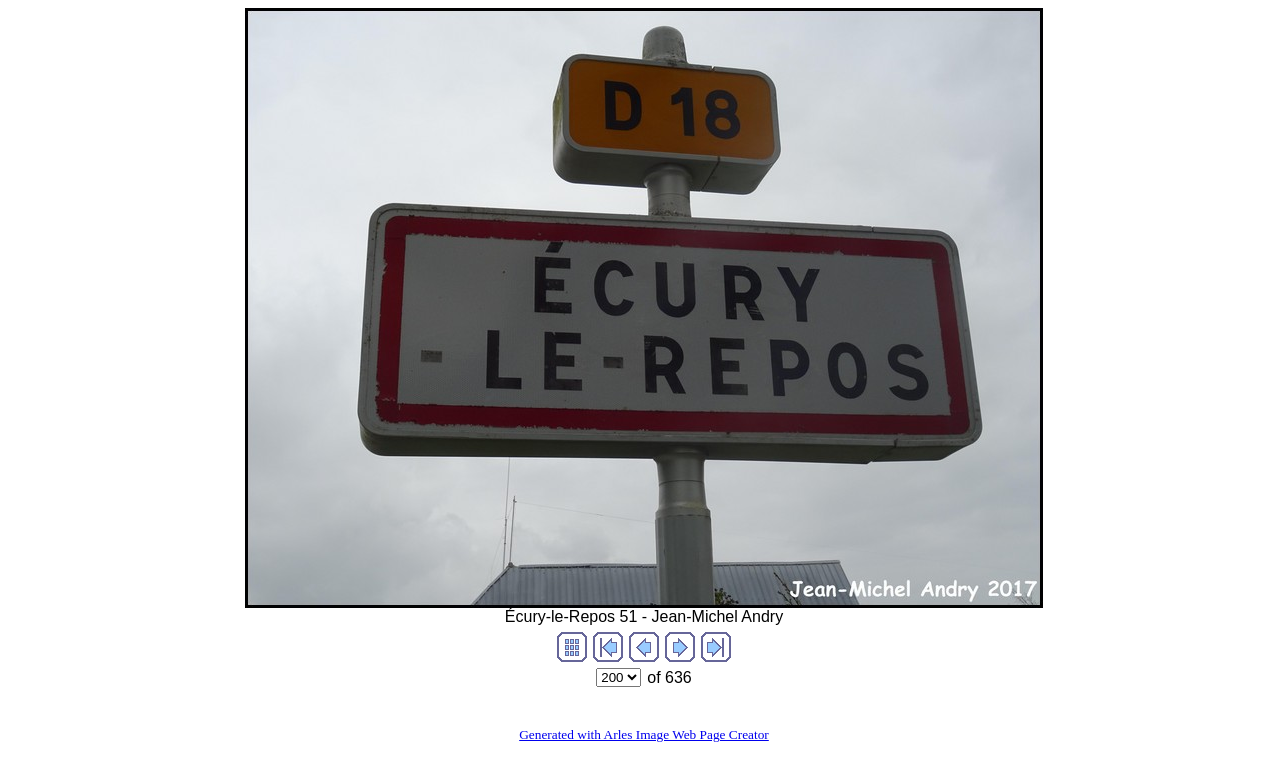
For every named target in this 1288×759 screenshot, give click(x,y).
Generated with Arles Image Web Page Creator (644, 734)
